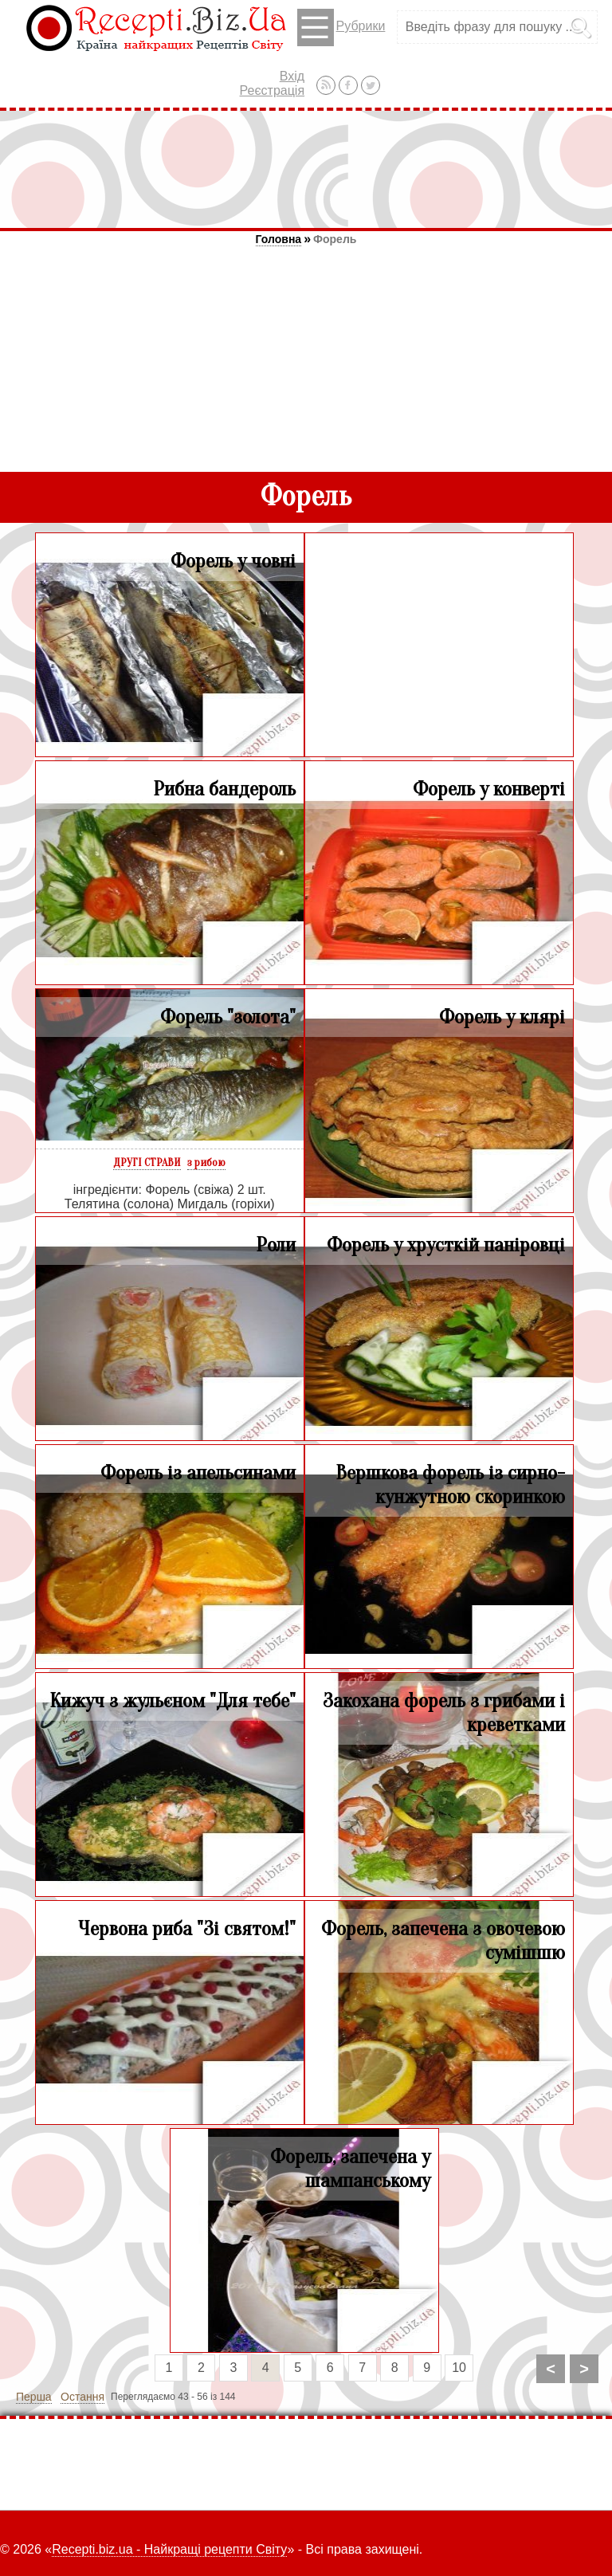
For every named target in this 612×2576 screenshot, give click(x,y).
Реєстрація (272, 90)
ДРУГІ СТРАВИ (147, 1162)
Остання (82, 2396)
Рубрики (341, 27)
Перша (34, 2396)
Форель (334, 239)
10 (459, 2367)
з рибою (206, 1162)
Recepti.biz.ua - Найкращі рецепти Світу (169, 2549)
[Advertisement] (306, 169)
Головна (279, 239)
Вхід (292, 76)
